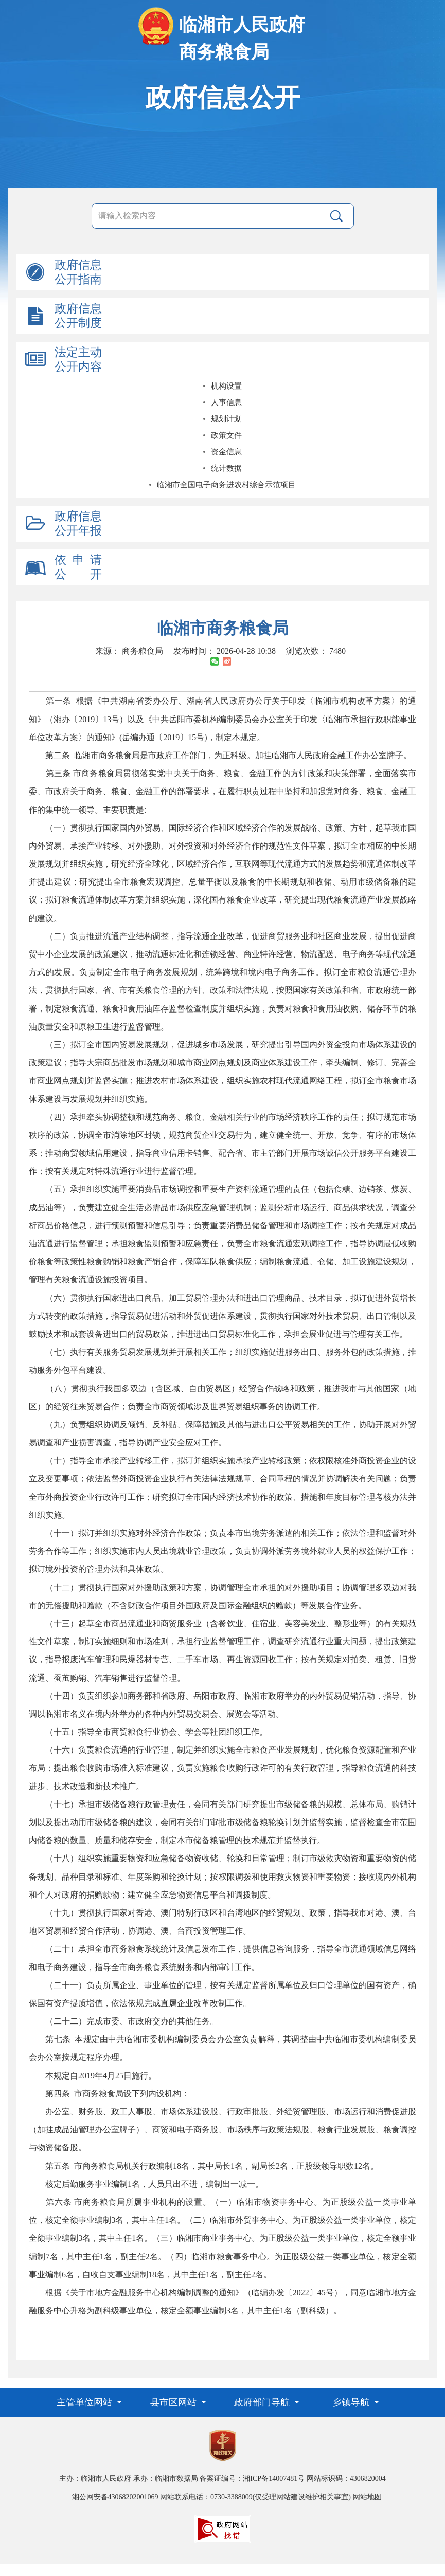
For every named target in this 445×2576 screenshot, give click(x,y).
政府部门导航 (263, 2402)
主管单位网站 (86, 2402)
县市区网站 (174, 2402)
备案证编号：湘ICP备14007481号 (252, 2478)
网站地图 (367, 2497)
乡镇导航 (352, 2402)
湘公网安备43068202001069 (115, 2497)
